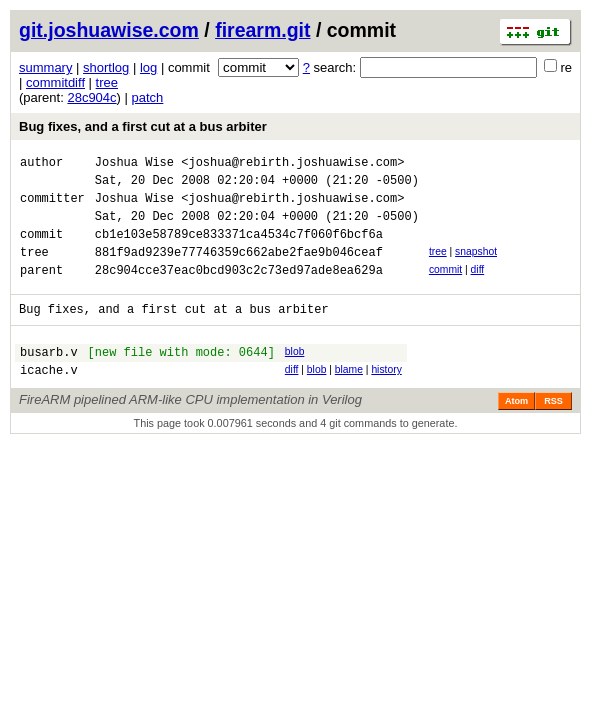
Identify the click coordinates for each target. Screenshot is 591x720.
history (386, 396)
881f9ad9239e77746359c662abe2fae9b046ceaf (239, 269)
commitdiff (55, 82)
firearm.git (262, 30)
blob (295, 375)
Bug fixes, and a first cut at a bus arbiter (143, 126)
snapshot (476, 266)
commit (445, 287)
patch (148, 97)
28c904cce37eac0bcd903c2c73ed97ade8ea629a (239, 290)
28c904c (91, 97)
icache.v (49, 399)
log (148, 67)
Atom (516, 431)
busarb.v (49, 378)
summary (45, 67)
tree (107, 82)
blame (349, 396)
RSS (553, 431)
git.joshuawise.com (109, 30)
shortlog (106, 67)
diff (478, 287)
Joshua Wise (134, 164)
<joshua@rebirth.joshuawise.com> (292, 164)
